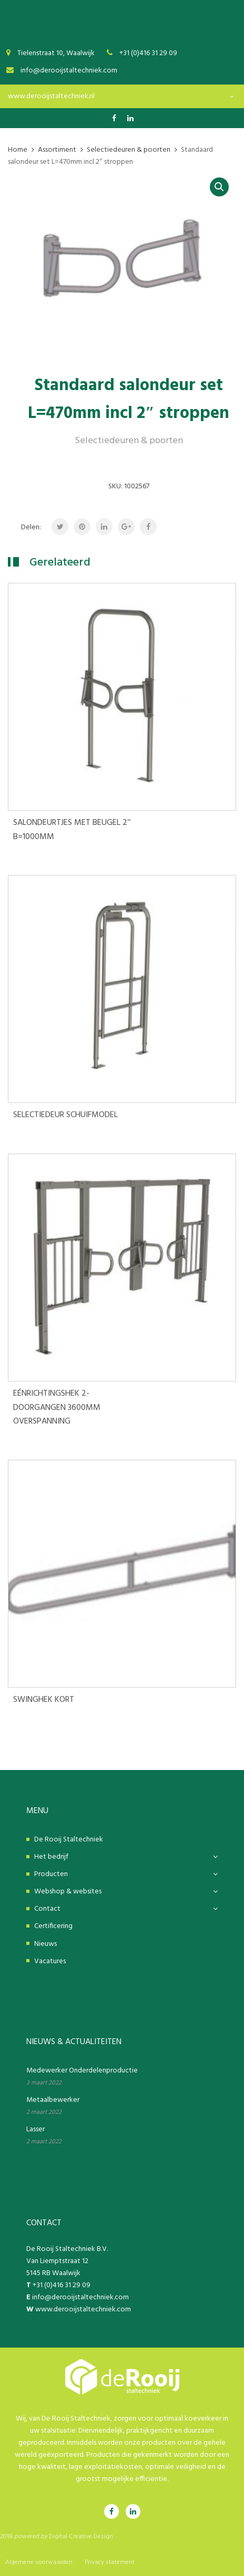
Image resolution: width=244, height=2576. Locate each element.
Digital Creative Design (81, 2536)
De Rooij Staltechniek (68, 1840)
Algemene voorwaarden (39, 2562)
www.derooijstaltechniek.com (83, 2309)
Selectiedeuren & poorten (129, 440)
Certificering (53, 1926)
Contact (47, 1909)
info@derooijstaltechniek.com (80, 2297)
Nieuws (45, 1944)
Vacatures (50, 1961)
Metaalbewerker (52, 2100)
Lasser (35, 2129)
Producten (51, 1874)
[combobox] (122, 96)
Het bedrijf (51, 1857)
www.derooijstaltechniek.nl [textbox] (51, 96)
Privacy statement (110, 2562)
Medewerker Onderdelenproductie (82, 2071)
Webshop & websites (67, 1892)
